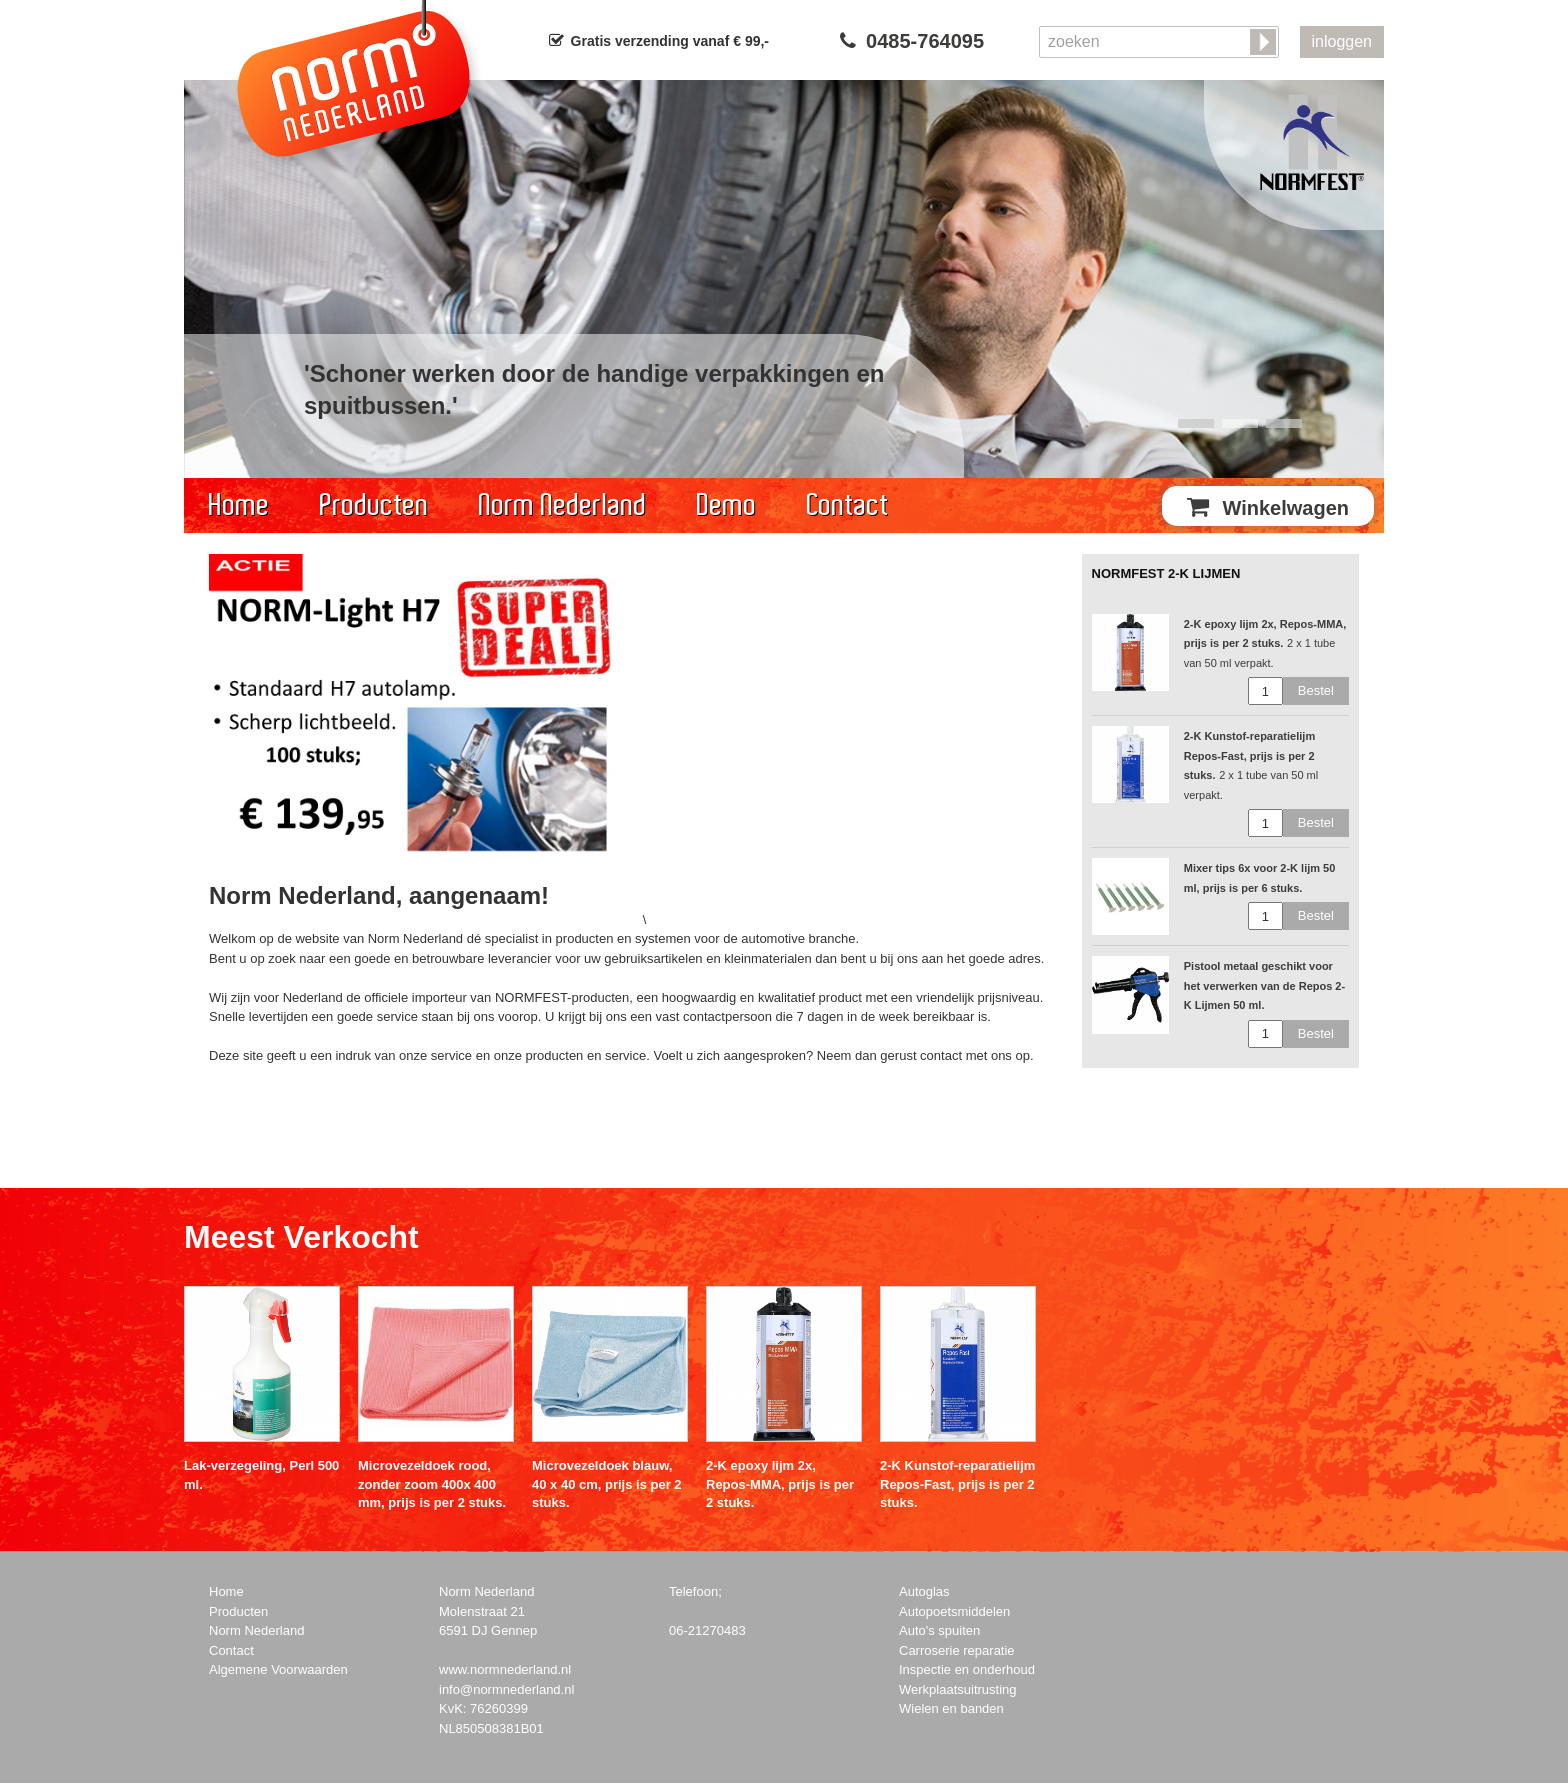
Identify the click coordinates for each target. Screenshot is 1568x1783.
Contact (848, 505)
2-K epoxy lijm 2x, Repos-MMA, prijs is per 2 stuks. (780, 1483)
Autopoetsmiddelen (954, 1611)
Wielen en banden (951, 1708)
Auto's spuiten (939, 1630)
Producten (374, 505)
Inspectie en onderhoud (967, 1669)
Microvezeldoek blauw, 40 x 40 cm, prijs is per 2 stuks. (607, 1483)
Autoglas (924, 1591)
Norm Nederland (563, 505)
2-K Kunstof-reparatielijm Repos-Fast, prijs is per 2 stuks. (957, 1483)
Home (239, 505)
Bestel (1316, 690)
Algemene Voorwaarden (278, 1669)
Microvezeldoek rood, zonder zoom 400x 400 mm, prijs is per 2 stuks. (432, 1483)
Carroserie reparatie (957, 1650)
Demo (727, 505)
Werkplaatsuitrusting (958, 1689)
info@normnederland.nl (506, 1689)
